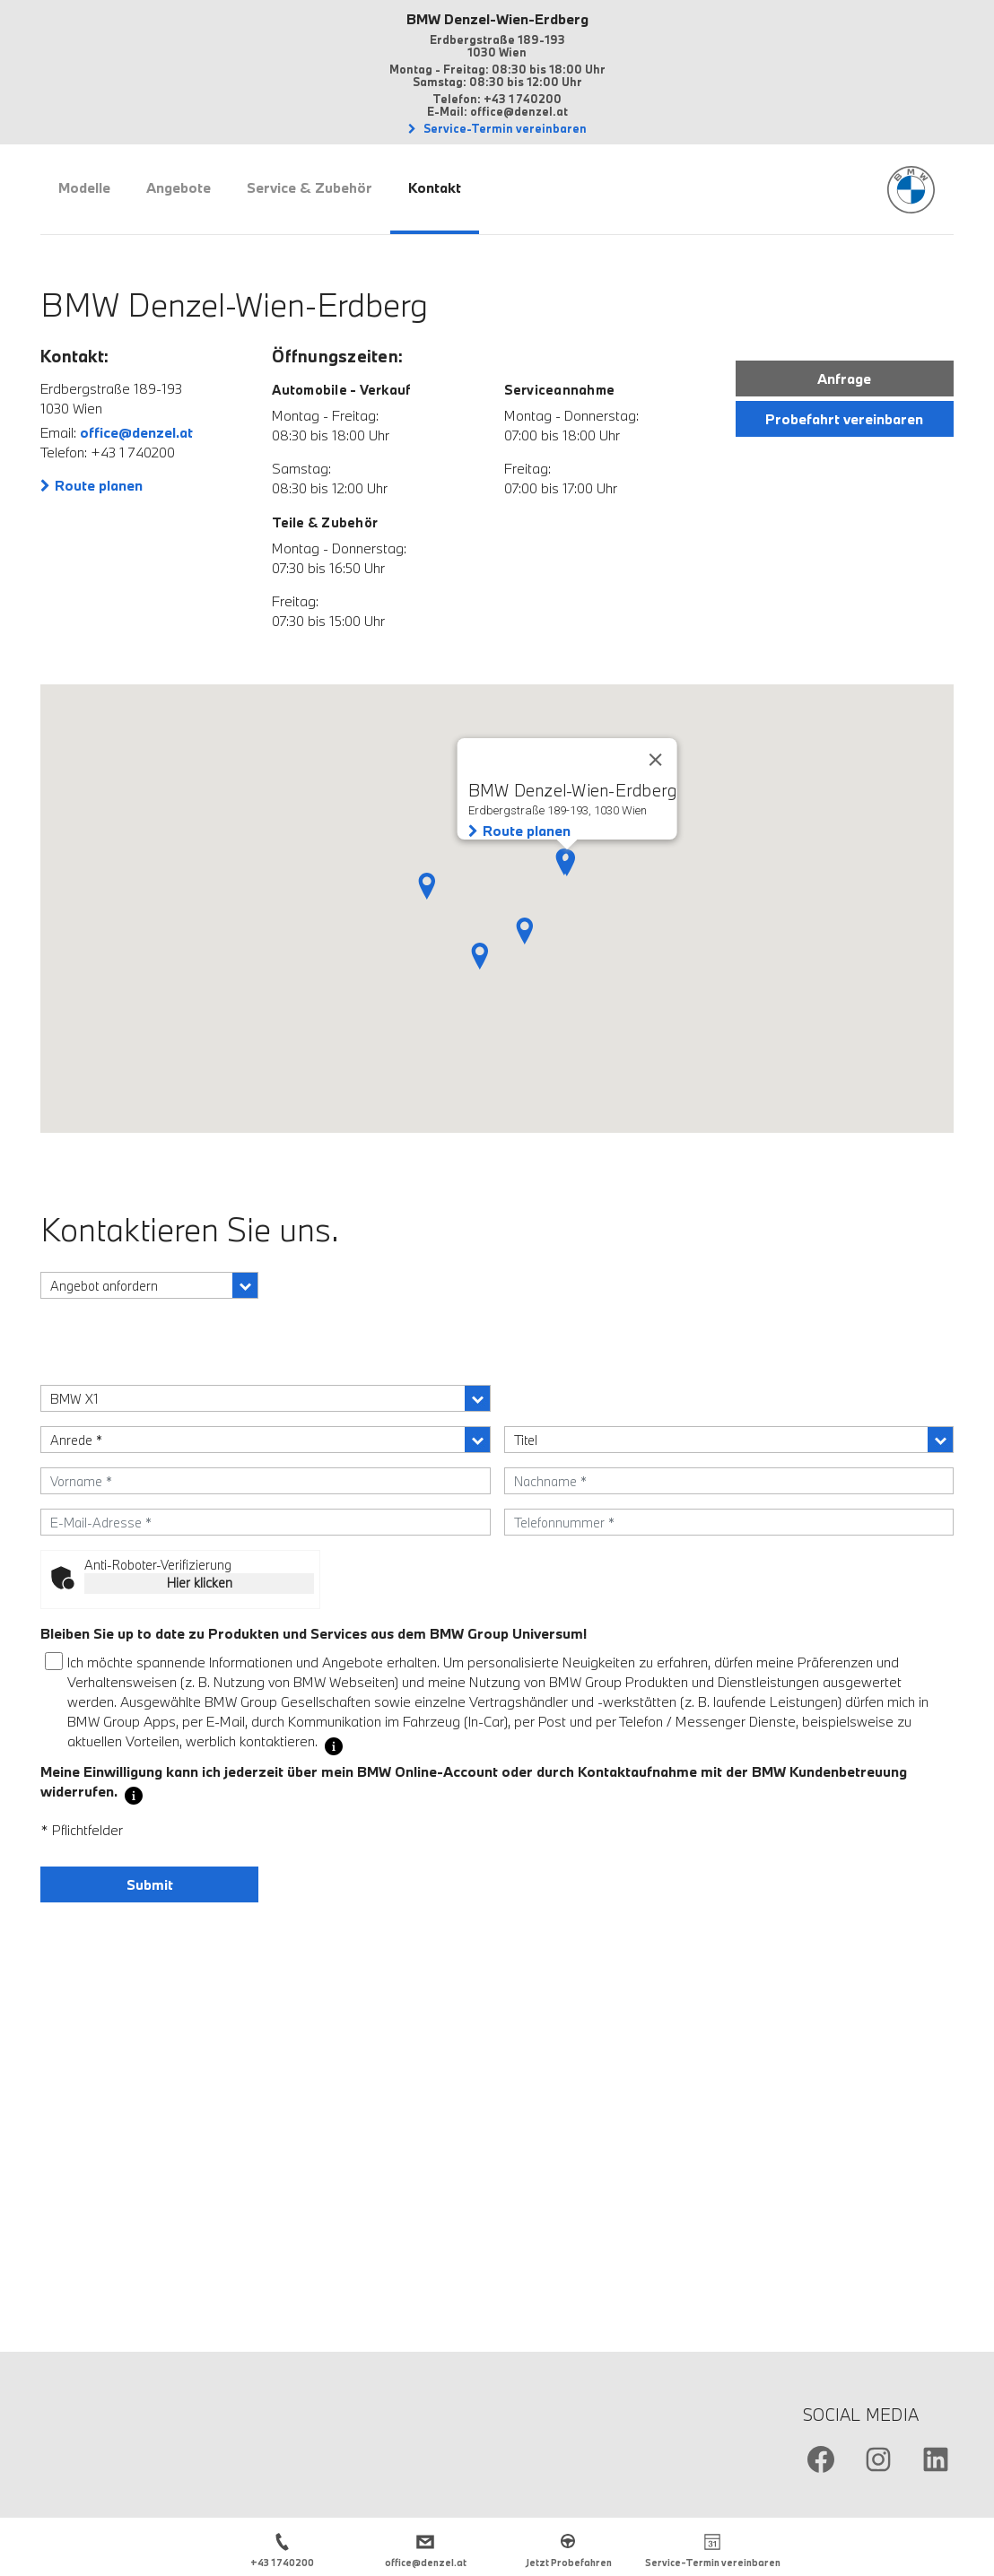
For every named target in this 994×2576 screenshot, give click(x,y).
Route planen (99, 485)
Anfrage (844, 378)
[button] (524, 931)
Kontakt (434, 187)
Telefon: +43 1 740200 (497, 98)
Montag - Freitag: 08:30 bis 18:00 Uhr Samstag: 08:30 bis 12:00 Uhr (497, 75)
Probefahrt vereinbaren (844, 419)
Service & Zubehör (309, 187)
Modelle (84, 187)
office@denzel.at (136, 432)
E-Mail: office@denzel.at (497, 111)
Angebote (178, 187)
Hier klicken (199, 1582)
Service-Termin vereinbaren (504, 128)
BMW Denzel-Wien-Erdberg (497, 19)
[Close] (654, 759)
